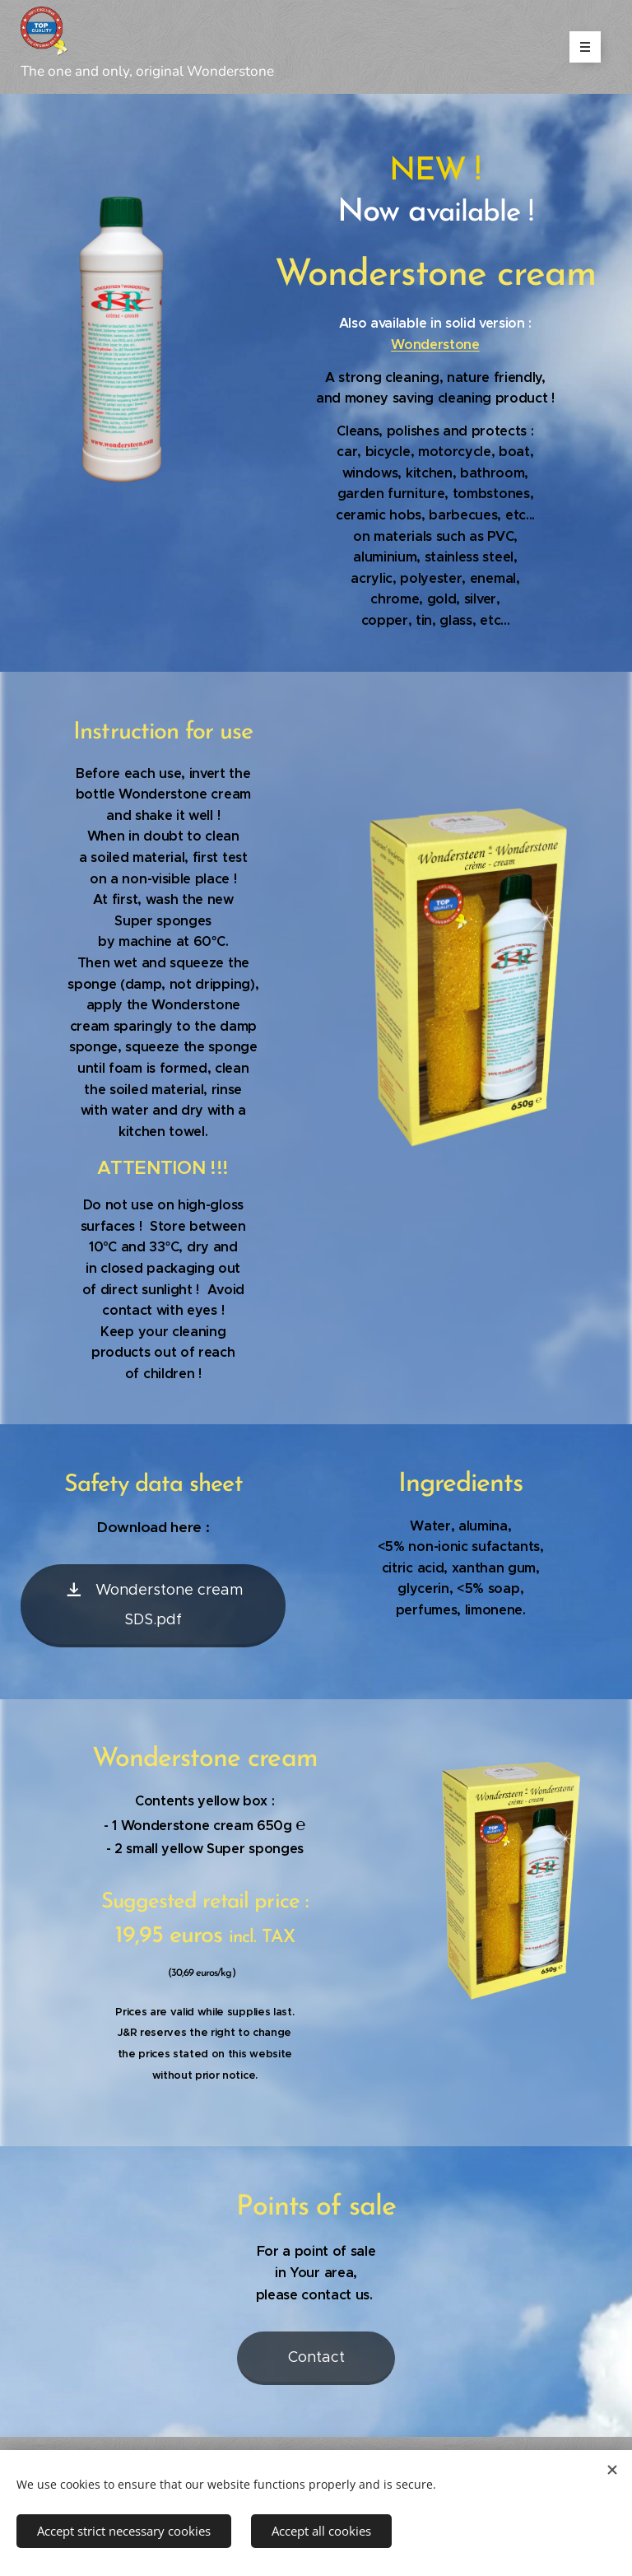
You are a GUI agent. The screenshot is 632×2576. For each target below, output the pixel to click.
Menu (579, 47)
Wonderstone (435, 344)
